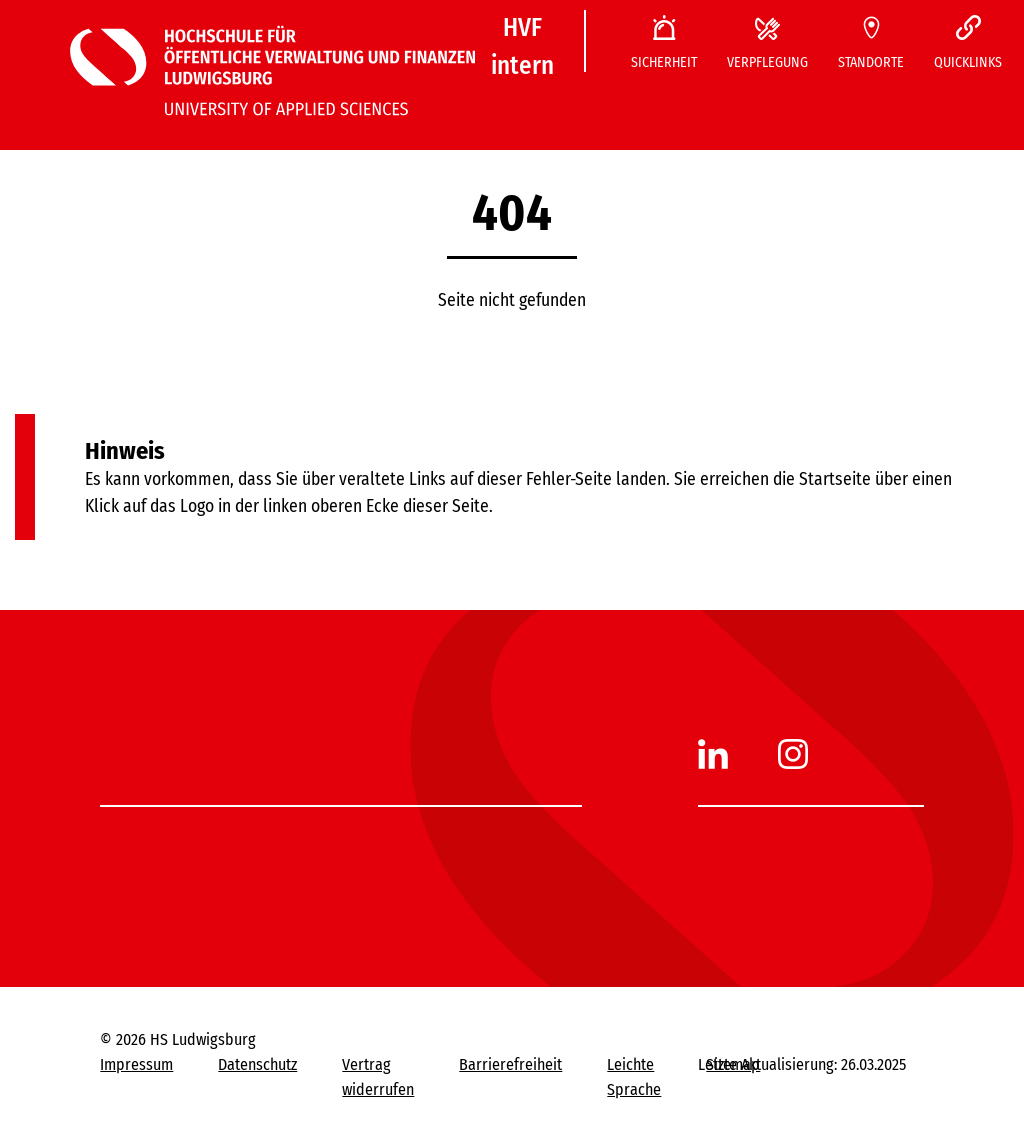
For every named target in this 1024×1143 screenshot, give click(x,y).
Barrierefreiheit (510, 1064)
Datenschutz (257, 1064)
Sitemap (733, 1064)
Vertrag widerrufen (378, 1077)
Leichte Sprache (634, 1077)
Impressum (136, 1064)
